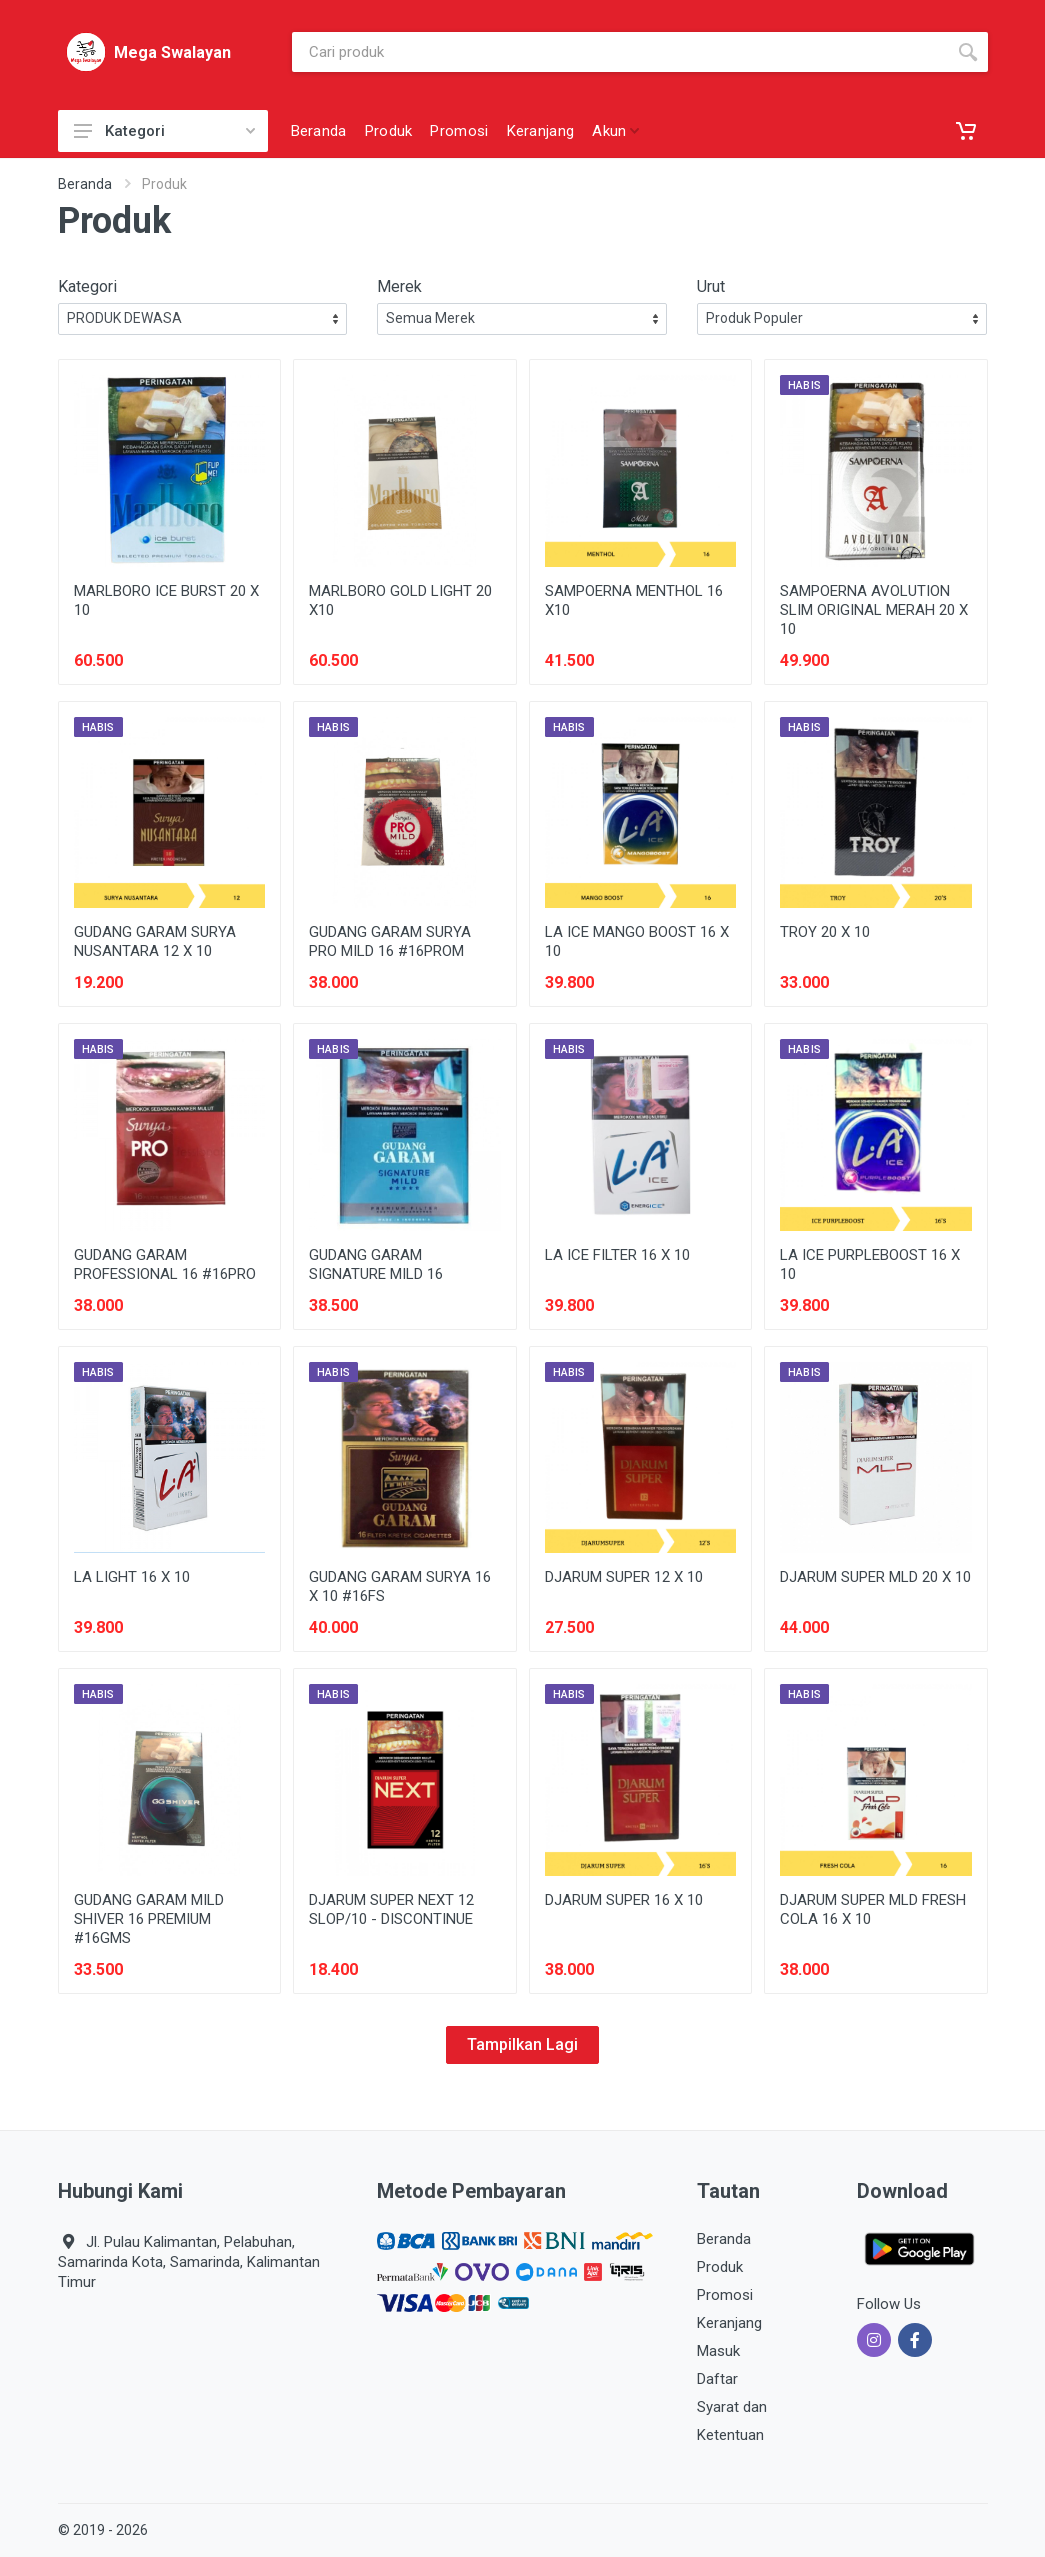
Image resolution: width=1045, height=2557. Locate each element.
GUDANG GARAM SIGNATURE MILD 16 (376, 1264)
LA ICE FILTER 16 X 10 (617, 1255)
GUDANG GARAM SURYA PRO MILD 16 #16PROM (390, 941)
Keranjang (729, 2323)
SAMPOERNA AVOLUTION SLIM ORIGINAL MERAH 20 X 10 (874, 610)
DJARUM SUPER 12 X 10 (624, 1577)
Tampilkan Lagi (522, 2044)
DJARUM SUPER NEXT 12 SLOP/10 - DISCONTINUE (391, 1909)
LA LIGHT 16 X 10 (132, 1577)
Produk (720, 2267)
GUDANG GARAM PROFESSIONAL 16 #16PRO (165, 1264)
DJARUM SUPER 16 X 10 (624, 1900)
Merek (399, 286)
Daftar (717, 2379)
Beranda (85, 184)
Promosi (725, 2295)
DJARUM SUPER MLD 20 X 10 (875, 1577)
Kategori (164, 131)
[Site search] (620, 52)
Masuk (718, 2351)
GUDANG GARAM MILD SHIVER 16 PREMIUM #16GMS (149, 1919)
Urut (711, 286)
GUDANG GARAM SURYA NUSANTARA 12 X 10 (155, 941)
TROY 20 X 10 (825, 932)
